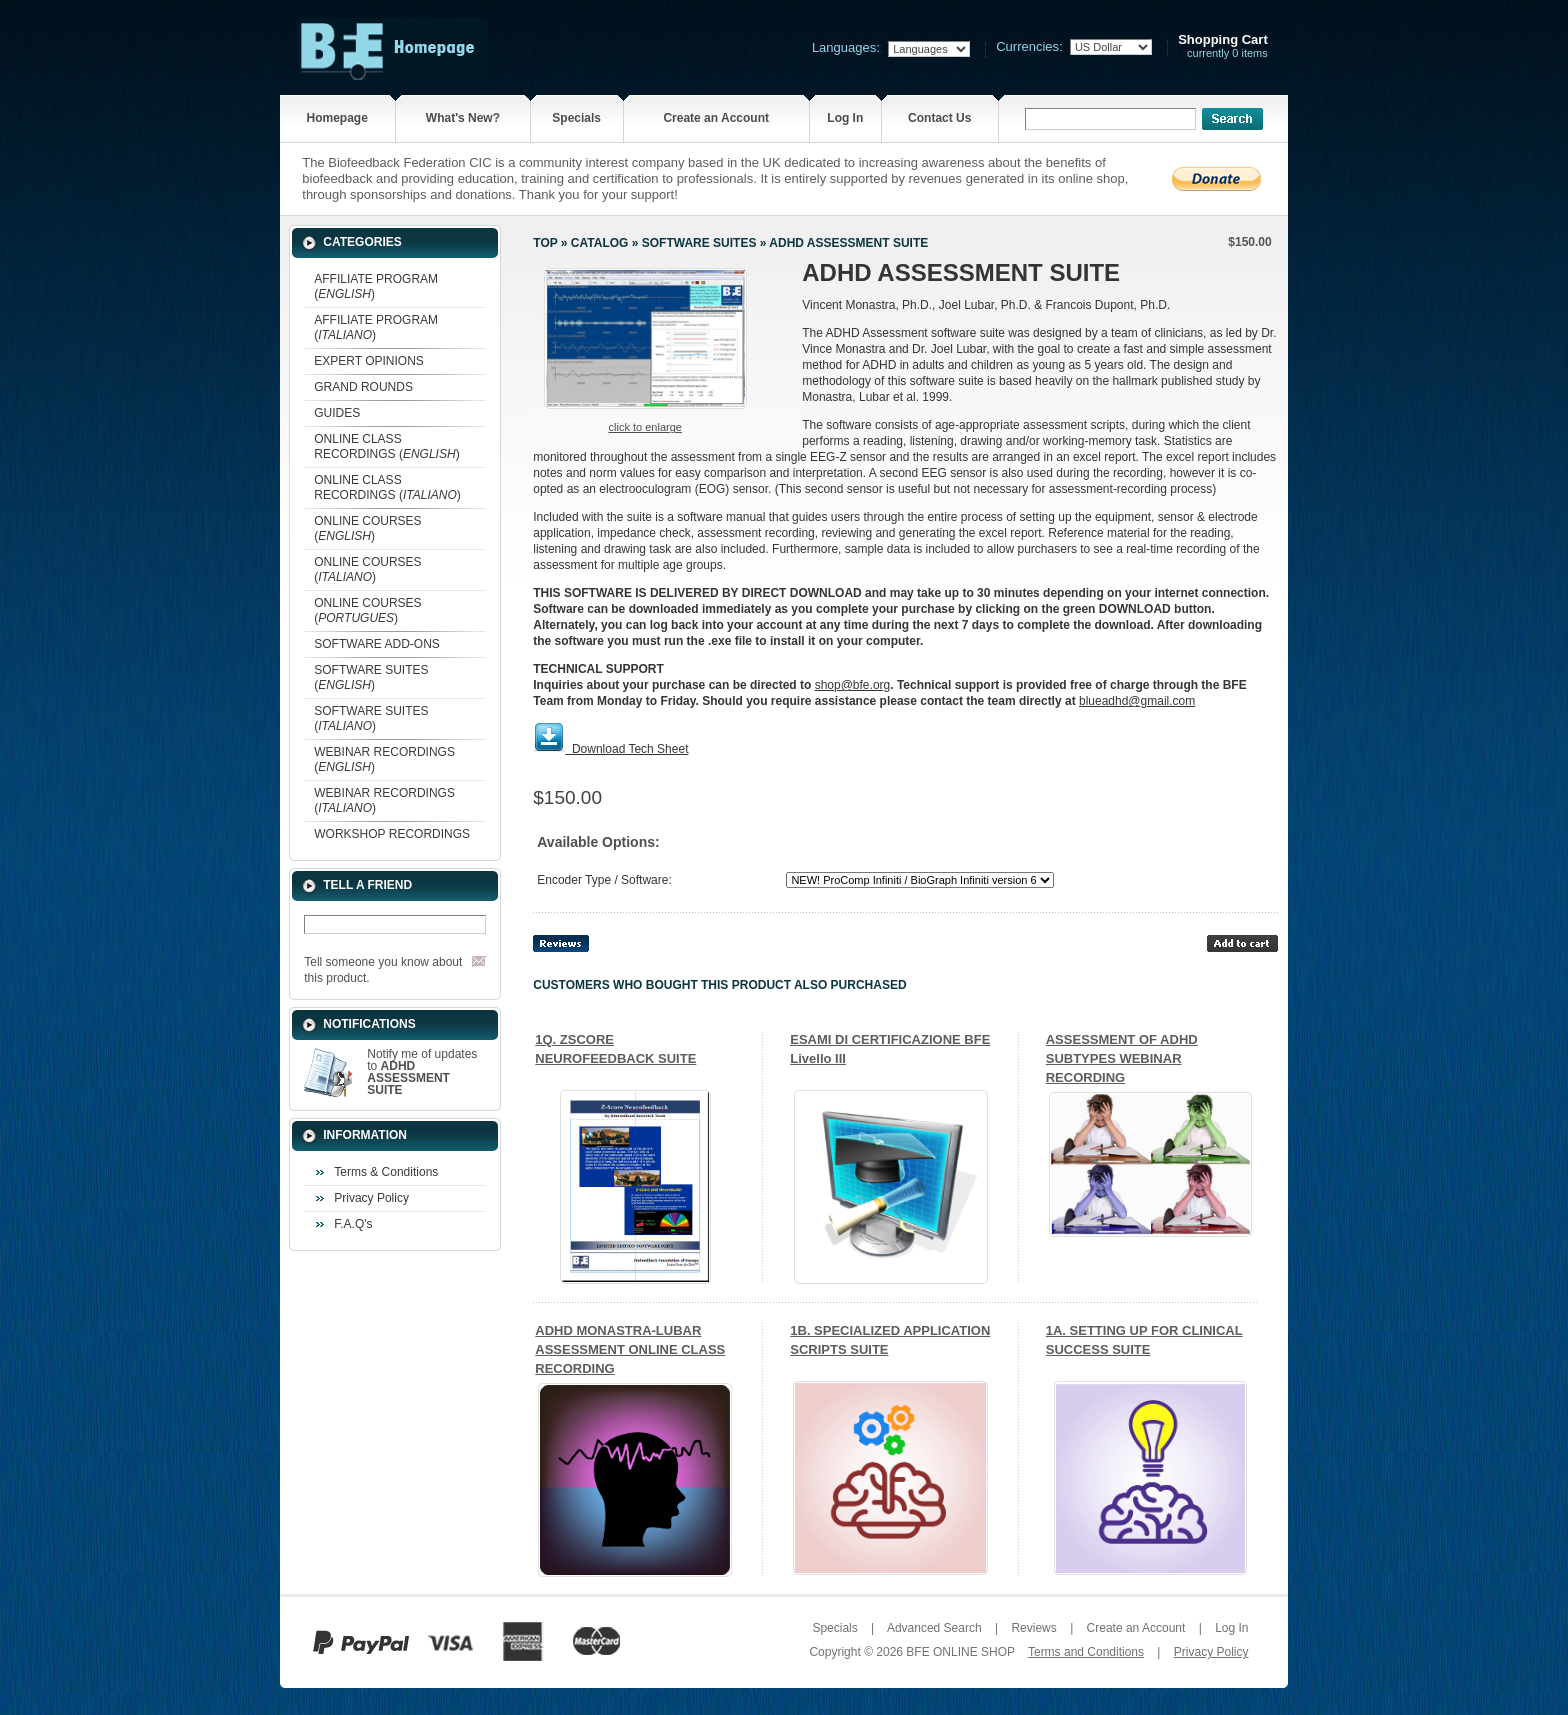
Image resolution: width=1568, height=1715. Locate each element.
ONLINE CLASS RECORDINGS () (386, 446)
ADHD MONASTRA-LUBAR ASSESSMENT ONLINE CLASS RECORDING (630, 1349)
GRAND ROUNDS (363, 387)
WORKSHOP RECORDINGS (392, 834)
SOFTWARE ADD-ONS (377, 644)
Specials (576, 118)
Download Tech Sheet (630, 749)
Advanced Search (934, 1628)
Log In (845, 118)
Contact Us (939, 118)
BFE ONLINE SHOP (960, 1652)
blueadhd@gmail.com (1137, 701)
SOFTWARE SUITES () (371, 677)
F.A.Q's (353, 1224)
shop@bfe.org (853, 685)
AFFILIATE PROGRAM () (376, 286)
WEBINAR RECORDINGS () (384, 759)
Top (545, 243)
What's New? (463, 118)
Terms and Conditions (1086, 1652)
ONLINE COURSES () (367, 528)
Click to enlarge (645, 427)
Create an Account (716, 118)
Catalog (600, 243)
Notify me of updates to (422, 1072)
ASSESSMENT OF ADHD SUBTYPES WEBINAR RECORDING (1122, 1058)
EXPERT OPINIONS (369, 361)
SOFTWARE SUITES (699, 243)
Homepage (336, 118)
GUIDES (337, 413)
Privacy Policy (371, 1198)
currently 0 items (1223, 46)
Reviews (1033, 1628)
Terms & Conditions (386, 1172)
